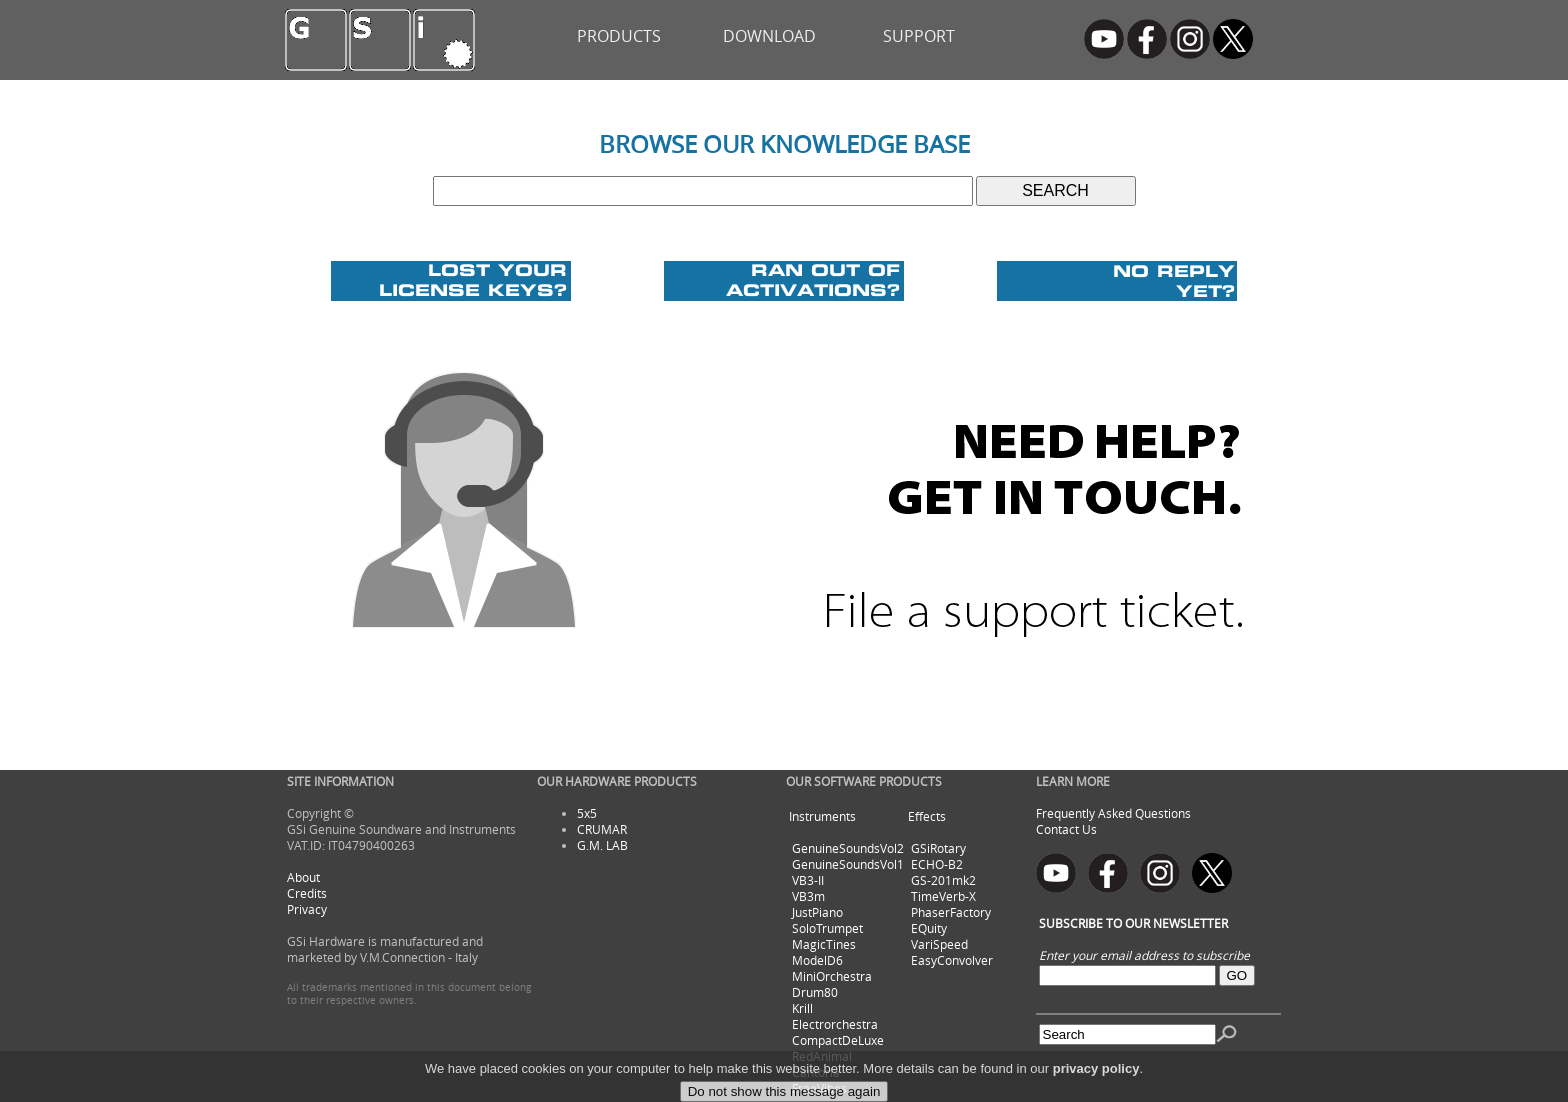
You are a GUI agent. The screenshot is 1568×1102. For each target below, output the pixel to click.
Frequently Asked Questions (1113, 813)
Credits (307, 893)
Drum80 (815, 992)
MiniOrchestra (832, 976)
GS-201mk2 (943, 880)
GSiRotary (938, 848)
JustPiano (817, 912)
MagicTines (824, 944)
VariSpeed (939, 944)
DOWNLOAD (769, 36)
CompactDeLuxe (838, 1040)
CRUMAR (602, 829)
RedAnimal (822, 1056)
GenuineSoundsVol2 (848, 848)
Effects (927, 816)
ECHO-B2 (937, 864)
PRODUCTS (619, 36)
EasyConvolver (952, 960)
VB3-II (808, 880)
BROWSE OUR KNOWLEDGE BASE (784, 144)
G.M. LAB (602, 845)
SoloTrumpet (827, 928)
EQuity (929, 928)
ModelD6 (817, 960)
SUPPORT (919, 36)
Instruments (822, 816)
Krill (802, 1008)
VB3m (808, 896)
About (303, 877)
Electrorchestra (835, 1024)
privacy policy (1096, 1085)
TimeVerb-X (943, 896)
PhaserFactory (951, 912)
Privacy (307, 909)
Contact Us (1066, 829)
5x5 (587, 813)
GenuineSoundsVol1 (848, 864)
